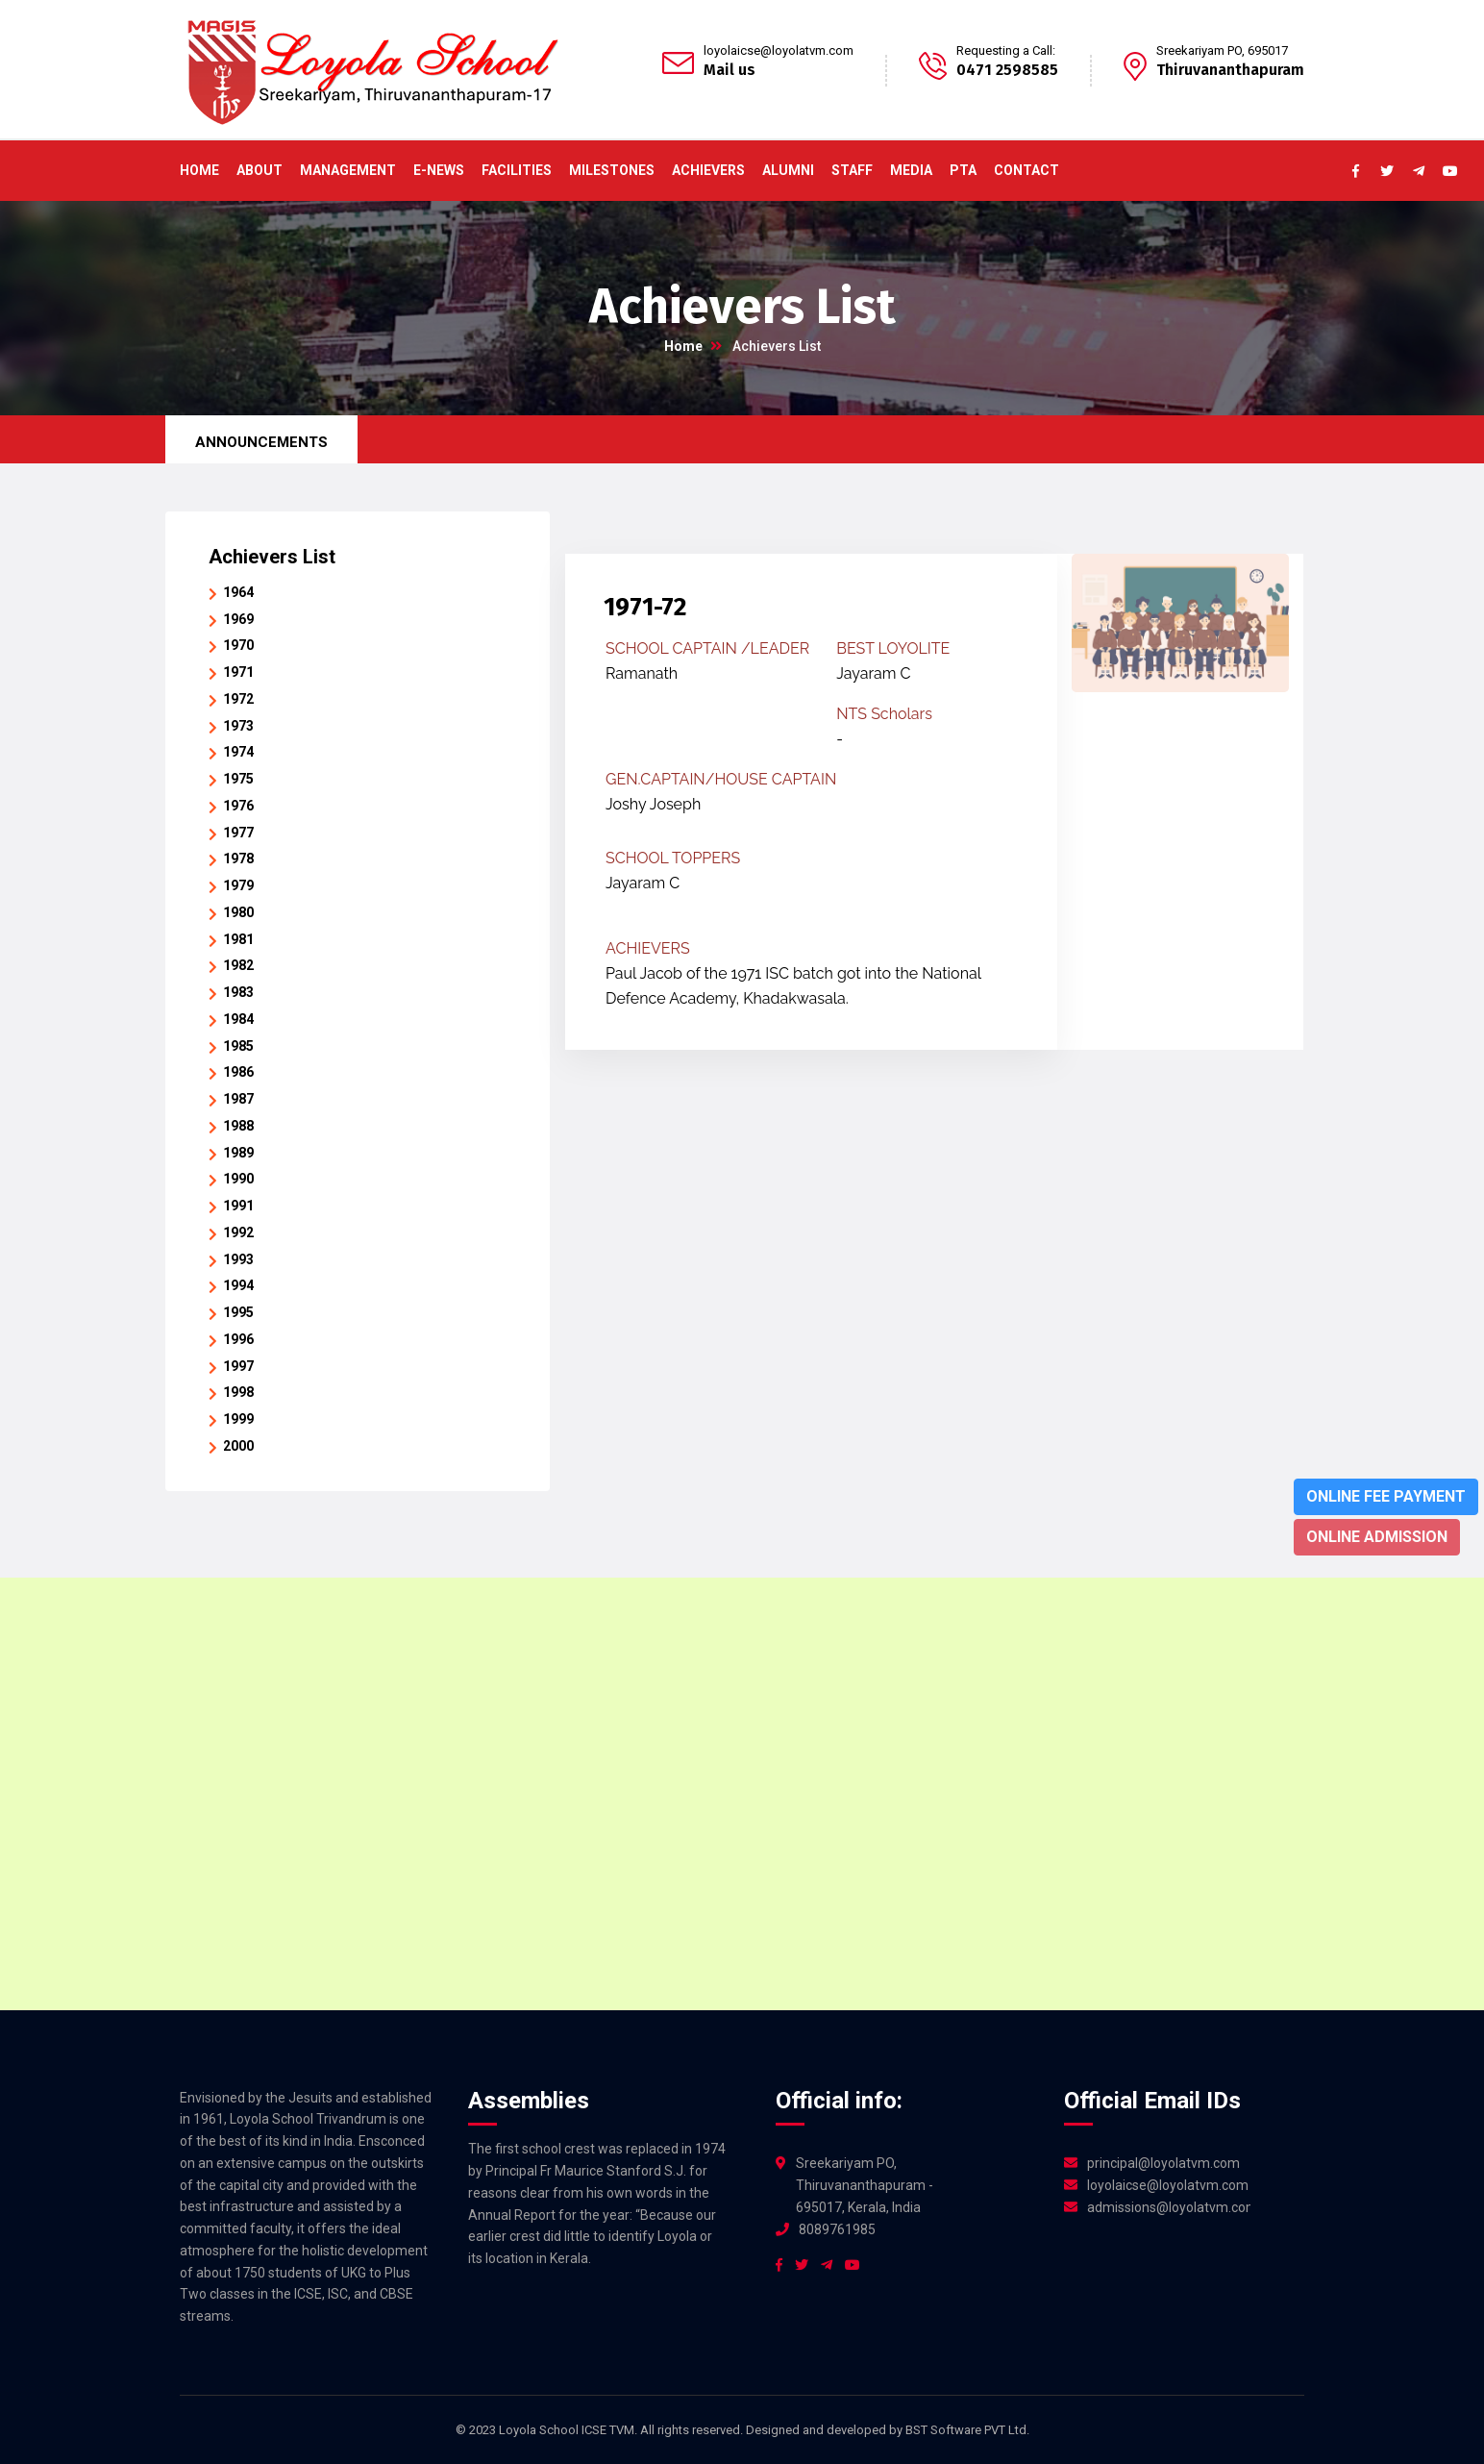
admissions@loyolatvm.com (1168, 2207)
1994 (238, 1285)
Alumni (788, 170)
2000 (238, 1446)
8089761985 (837, 2229)
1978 (238, 858)
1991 (238, 1205)
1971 (238, 672)
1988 (238, 1125)
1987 (238, 1099)
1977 (238, 832)
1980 (238, 912)
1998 (238, 1392)
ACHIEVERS (708, 170)
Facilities (517, 170)
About (259, 170)
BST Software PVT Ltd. (967, 2430)
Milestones (612, 170)
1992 (238, 1232)
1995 (238, 1312)
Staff (852, 170)
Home (199, 170)
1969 (238, 619)
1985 (238, 1046)
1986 (238, 1072)
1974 (238, 751)
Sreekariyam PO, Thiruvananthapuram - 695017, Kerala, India (864, 2185)
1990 (238, 1178)
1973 (238, 726)
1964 (238, 592)
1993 (238, 1259)
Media (911, 170)
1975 (238, 778)
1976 (238, 805)
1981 (238, 939)
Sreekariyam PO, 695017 (1222, 50)
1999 (238, 1419)
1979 (238, 885)
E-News (438, 170)
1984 (238, 1019)
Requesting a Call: (1005, 50)
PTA (963, 170)
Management (348, 170)
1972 (238, 699)
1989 (238, 1152)
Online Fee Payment (1386, 1496)
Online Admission (1376, 1537)
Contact (1026, 170)
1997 (238, 1366)
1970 (238, 645)
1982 (238, 965)
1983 (238, 992)
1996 (238, 1339)
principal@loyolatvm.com (1163, 2163)
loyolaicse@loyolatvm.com (778, 50)
